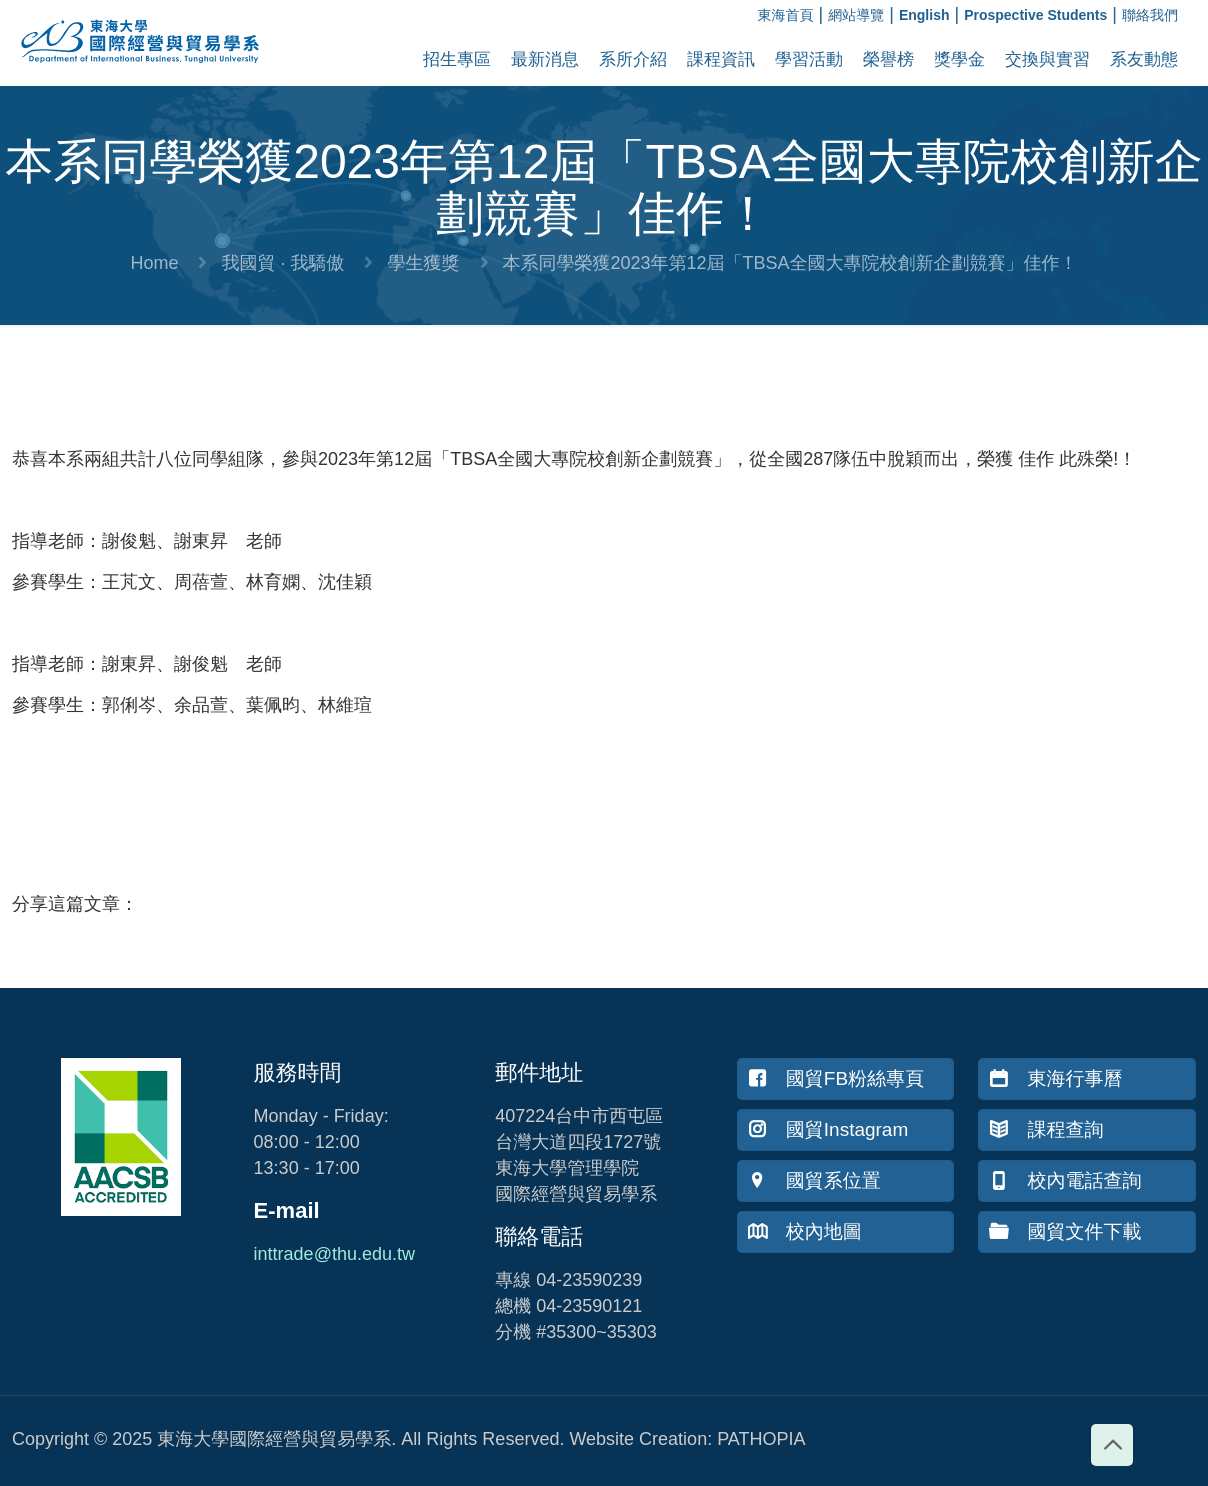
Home (154, 263)
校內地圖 (805, 1231)
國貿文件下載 (1065, 1231)
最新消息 (545, 59)
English (924, 15)
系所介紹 (633, 59)
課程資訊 (721, 59)
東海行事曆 (1055, 1078)
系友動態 (1144, 59)
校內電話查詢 (1065, 1180)
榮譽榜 (888, 59)
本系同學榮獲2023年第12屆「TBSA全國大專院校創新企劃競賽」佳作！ (790, 263)
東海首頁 (786, 15)
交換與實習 (1047, 59)
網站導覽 (856, 15)
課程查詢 (1046, 1129)
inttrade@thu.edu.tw (334, 1254)
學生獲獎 (423, 263)
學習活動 (809, 59)
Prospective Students (1035, 15)
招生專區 (457, 59)
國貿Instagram (828, 1129)
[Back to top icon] (1112, 1445)
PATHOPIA (761, 1439)
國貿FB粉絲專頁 (836, 1078)
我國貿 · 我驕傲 (282, 263)
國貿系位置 (814, 1180)
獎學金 (959, 59)
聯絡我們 (1150, 15)
